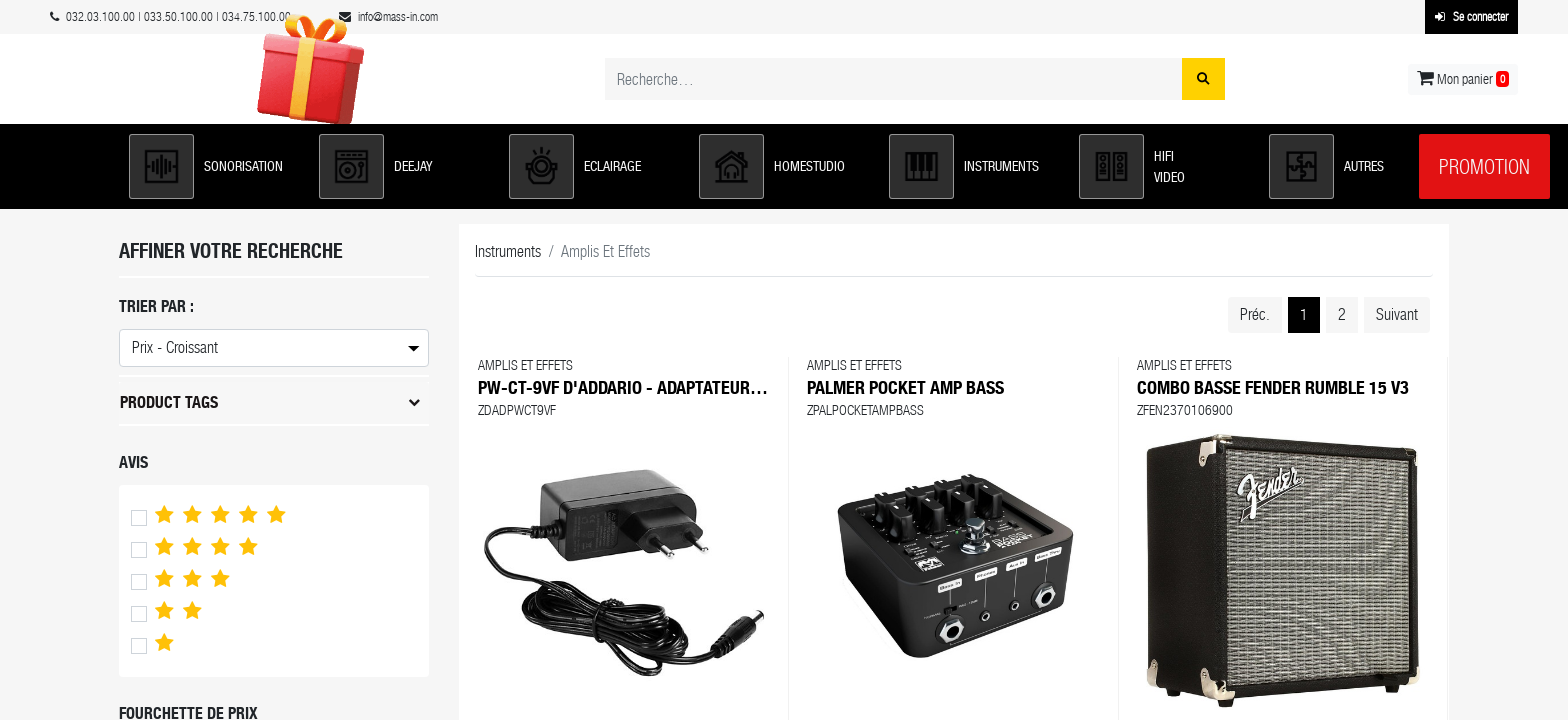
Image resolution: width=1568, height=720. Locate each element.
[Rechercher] (1203, 79)
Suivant (1397, 314)
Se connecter (1471, 17)
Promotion (1484, 167)
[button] (214, 166)
